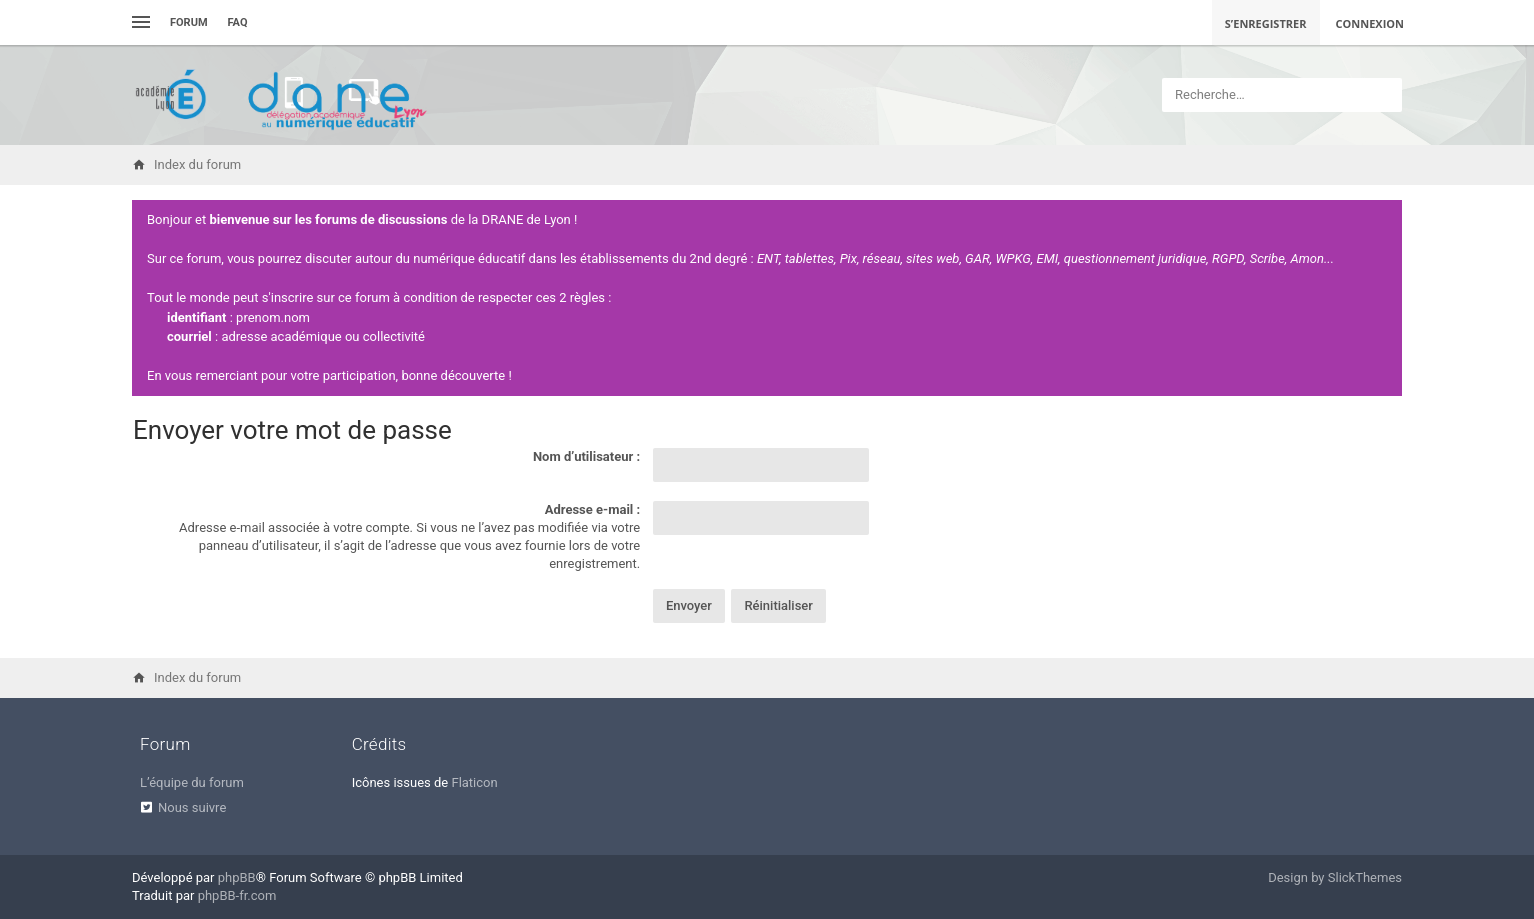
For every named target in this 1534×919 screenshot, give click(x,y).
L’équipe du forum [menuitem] (192, 782)
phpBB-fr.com (237, 895)
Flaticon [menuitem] (474, 782)
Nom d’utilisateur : (586, 456)
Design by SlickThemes (1335, 877)
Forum (189, 22)
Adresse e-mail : (592, 509)
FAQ (238, 22)
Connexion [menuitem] (1370, 23)
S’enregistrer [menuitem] (1266, 23)
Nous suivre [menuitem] (192, 807)
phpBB (237, 877)
